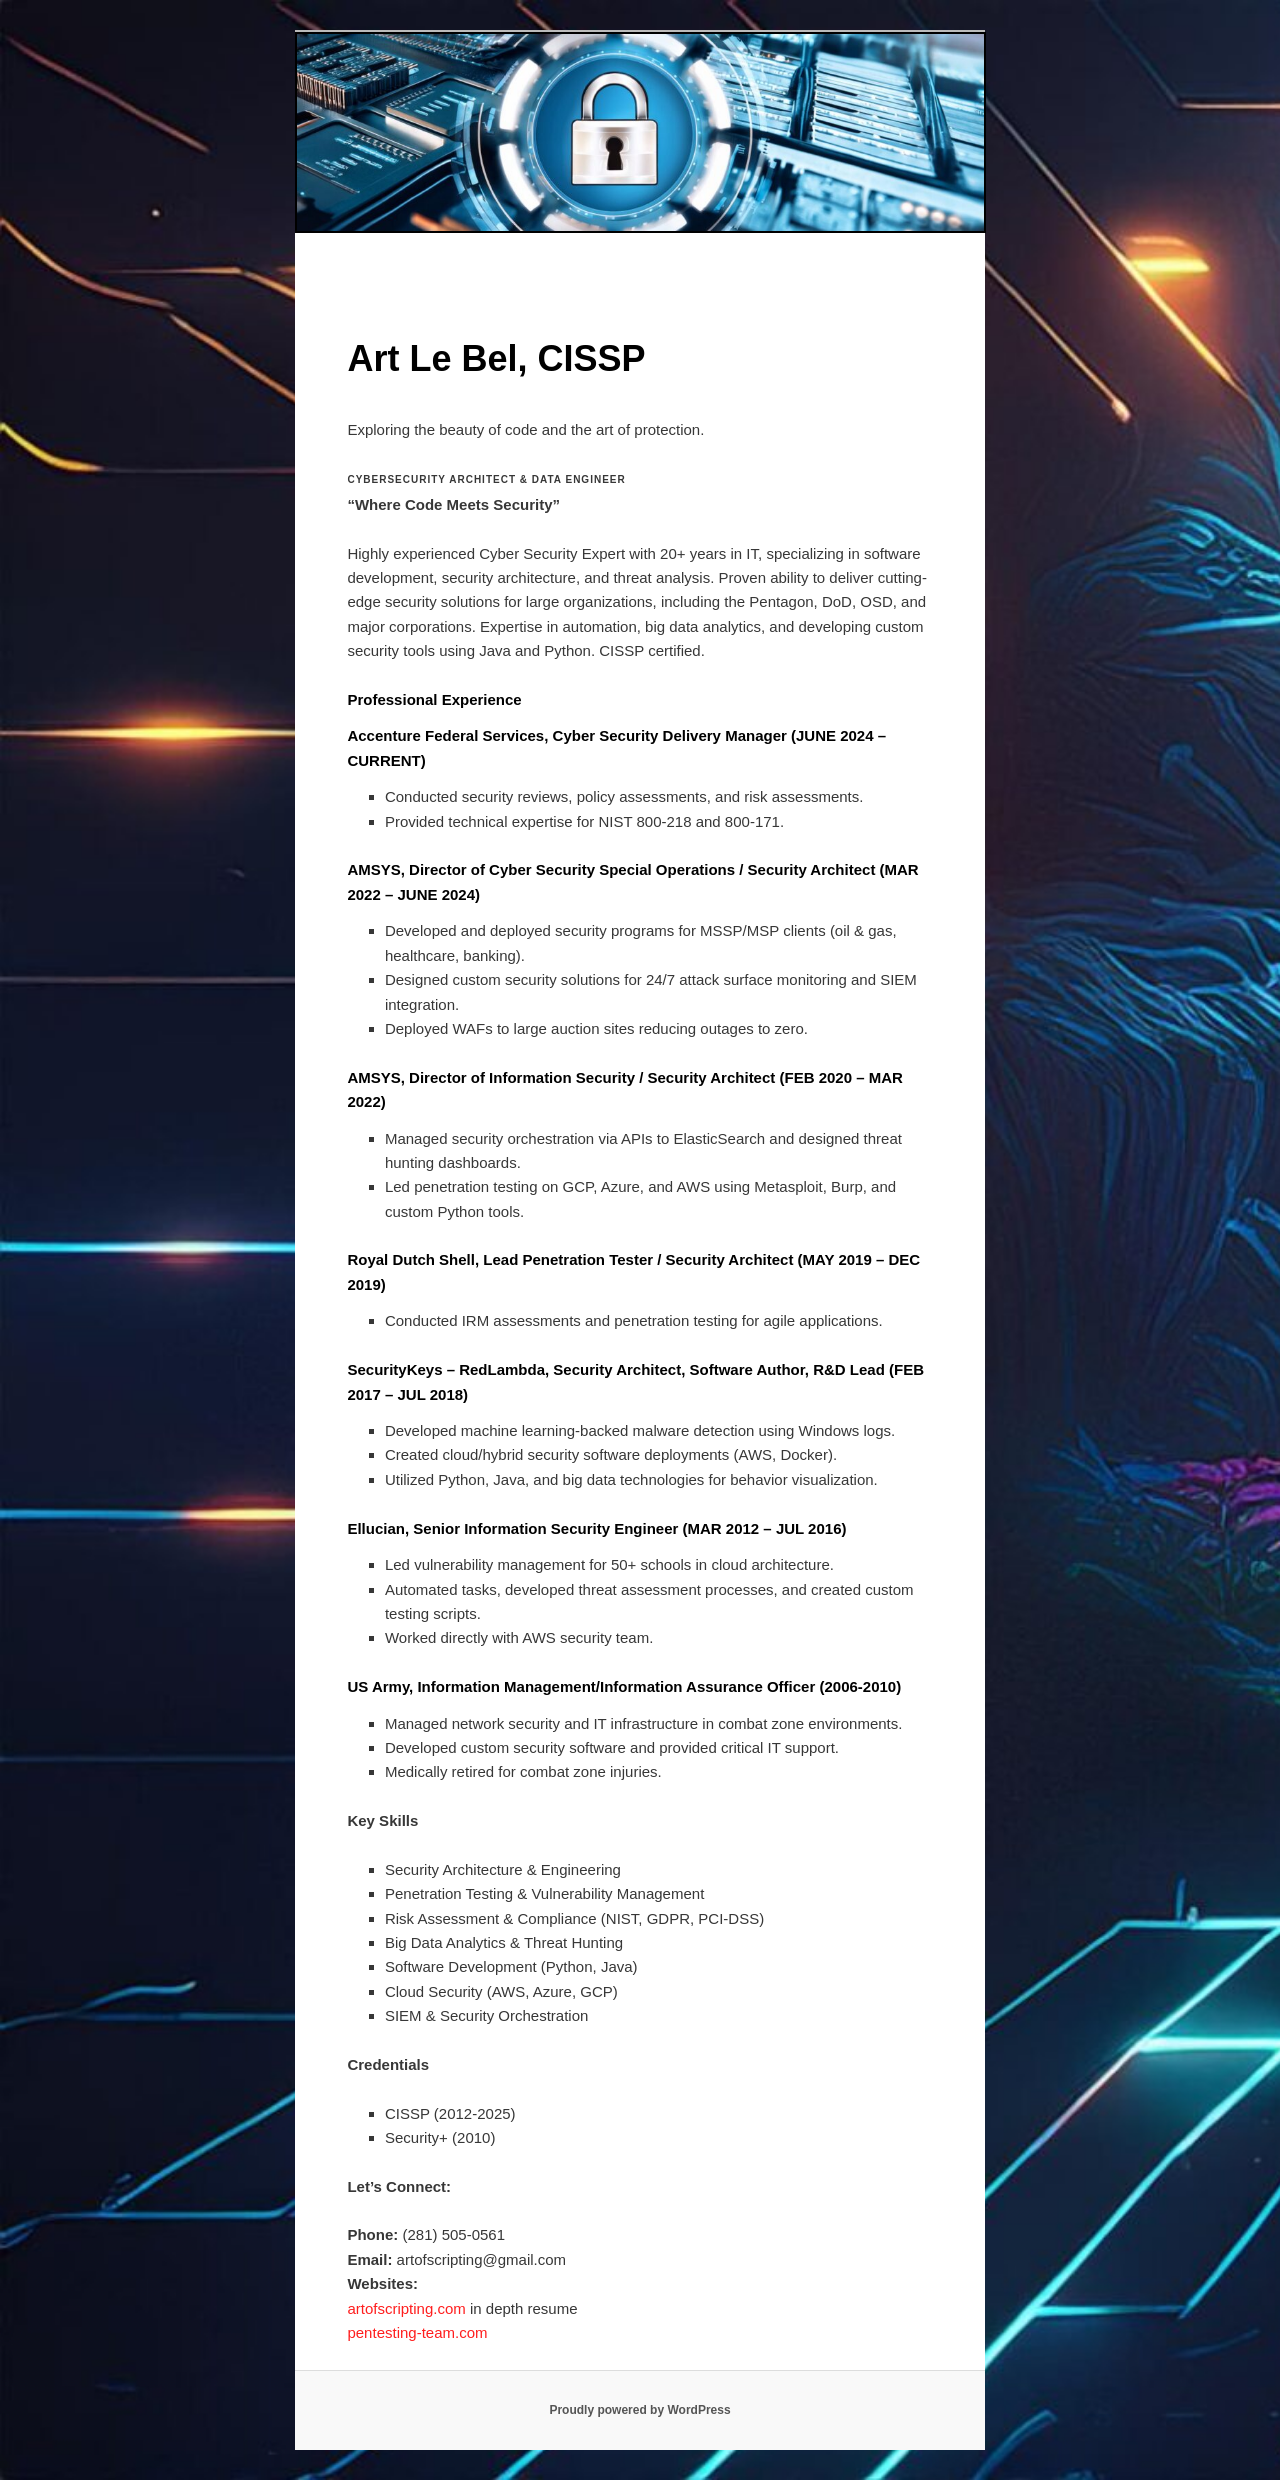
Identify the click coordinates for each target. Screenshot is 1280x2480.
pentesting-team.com (417, 2332)
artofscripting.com (406, 2308)
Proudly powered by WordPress (639, 2410)
